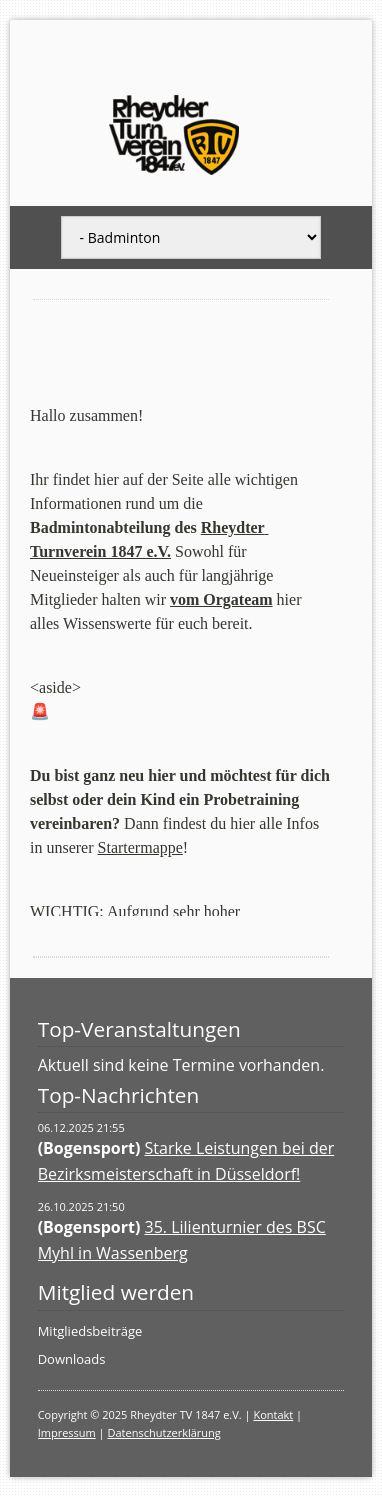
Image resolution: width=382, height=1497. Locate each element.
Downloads (72, 1359)
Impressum (67, 1432)
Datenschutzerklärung (164, 1432)
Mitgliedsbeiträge (90, 1331)
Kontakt (273, 1414)
